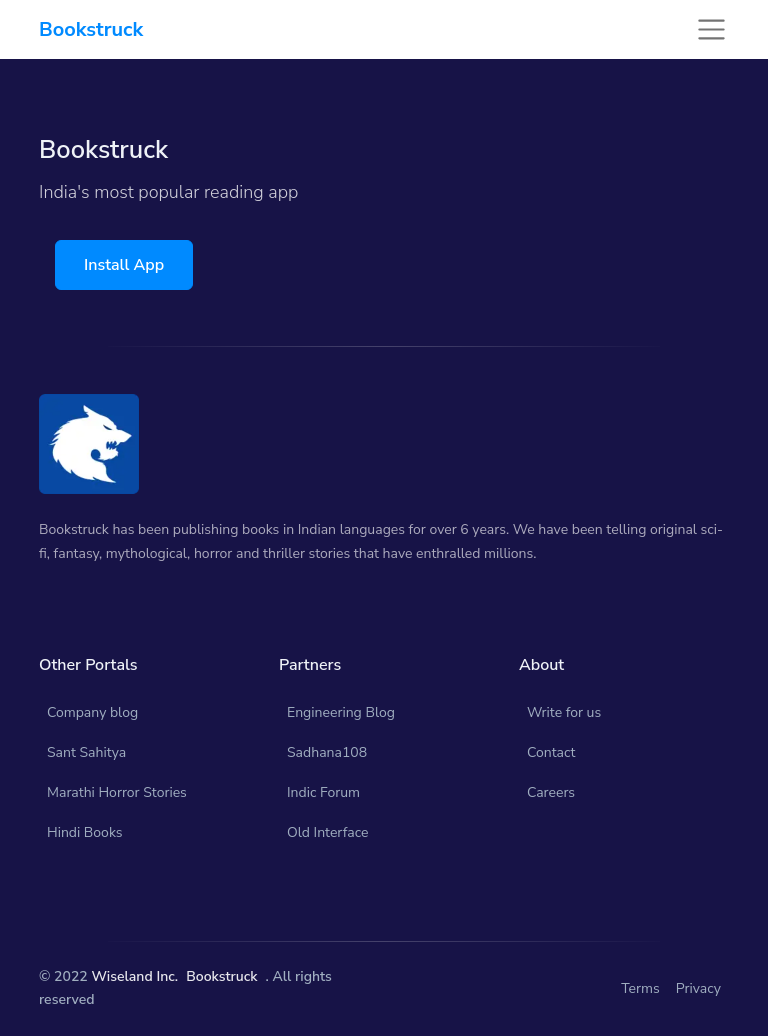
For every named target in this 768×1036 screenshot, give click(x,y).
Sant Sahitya (86, 752)
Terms (640, 988)
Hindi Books (85, 832)
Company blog (92, 712)
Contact (551, 752)
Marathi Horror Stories (117, 792)
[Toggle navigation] (711, 29)
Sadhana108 (327, 752)
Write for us (564, 712)
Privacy (698, 988)
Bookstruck (221, 976)
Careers (551, 792)
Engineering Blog (341, 712)
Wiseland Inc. (134, 976)
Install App (124, 265)
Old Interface (328, 832)
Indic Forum (323, 792)
